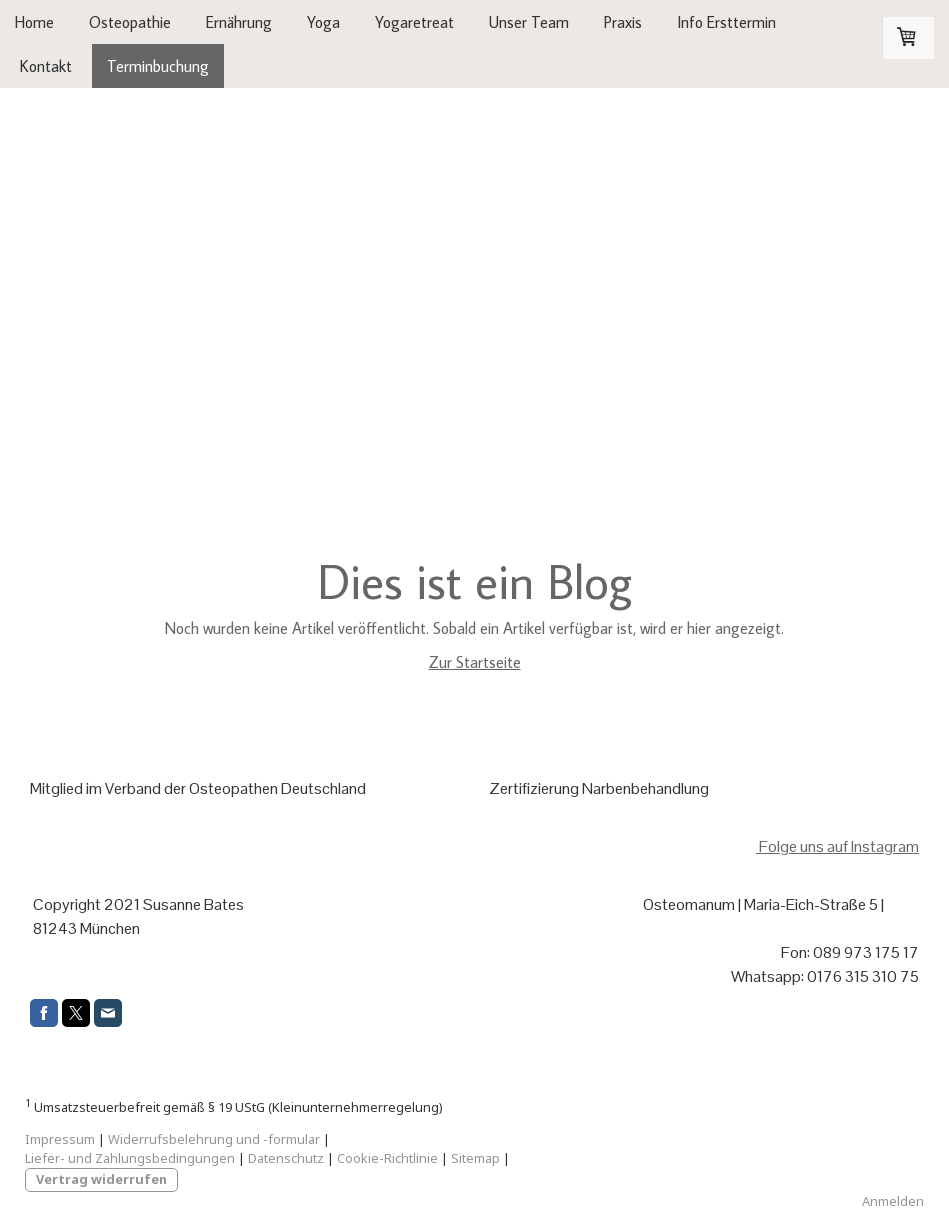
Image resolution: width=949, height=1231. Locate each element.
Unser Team (529, 22)
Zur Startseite (475, 662)
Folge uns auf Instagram (837, 846)
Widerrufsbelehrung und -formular (214, 1139)
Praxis (623, 22)
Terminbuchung (158, 66)
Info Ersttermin (726, 22)
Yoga (323, 22)
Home (34, 22)
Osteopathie (130, 22)
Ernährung (239, 22)
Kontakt (46, 66)
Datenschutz (286, 1158)
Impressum (60, 1139)
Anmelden (893, 1201)
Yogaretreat (414, 22)
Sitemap (475, 1158)
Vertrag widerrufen (101, 1179)
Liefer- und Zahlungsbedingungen (130, 1158)
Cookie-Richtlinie (387, 1158)
